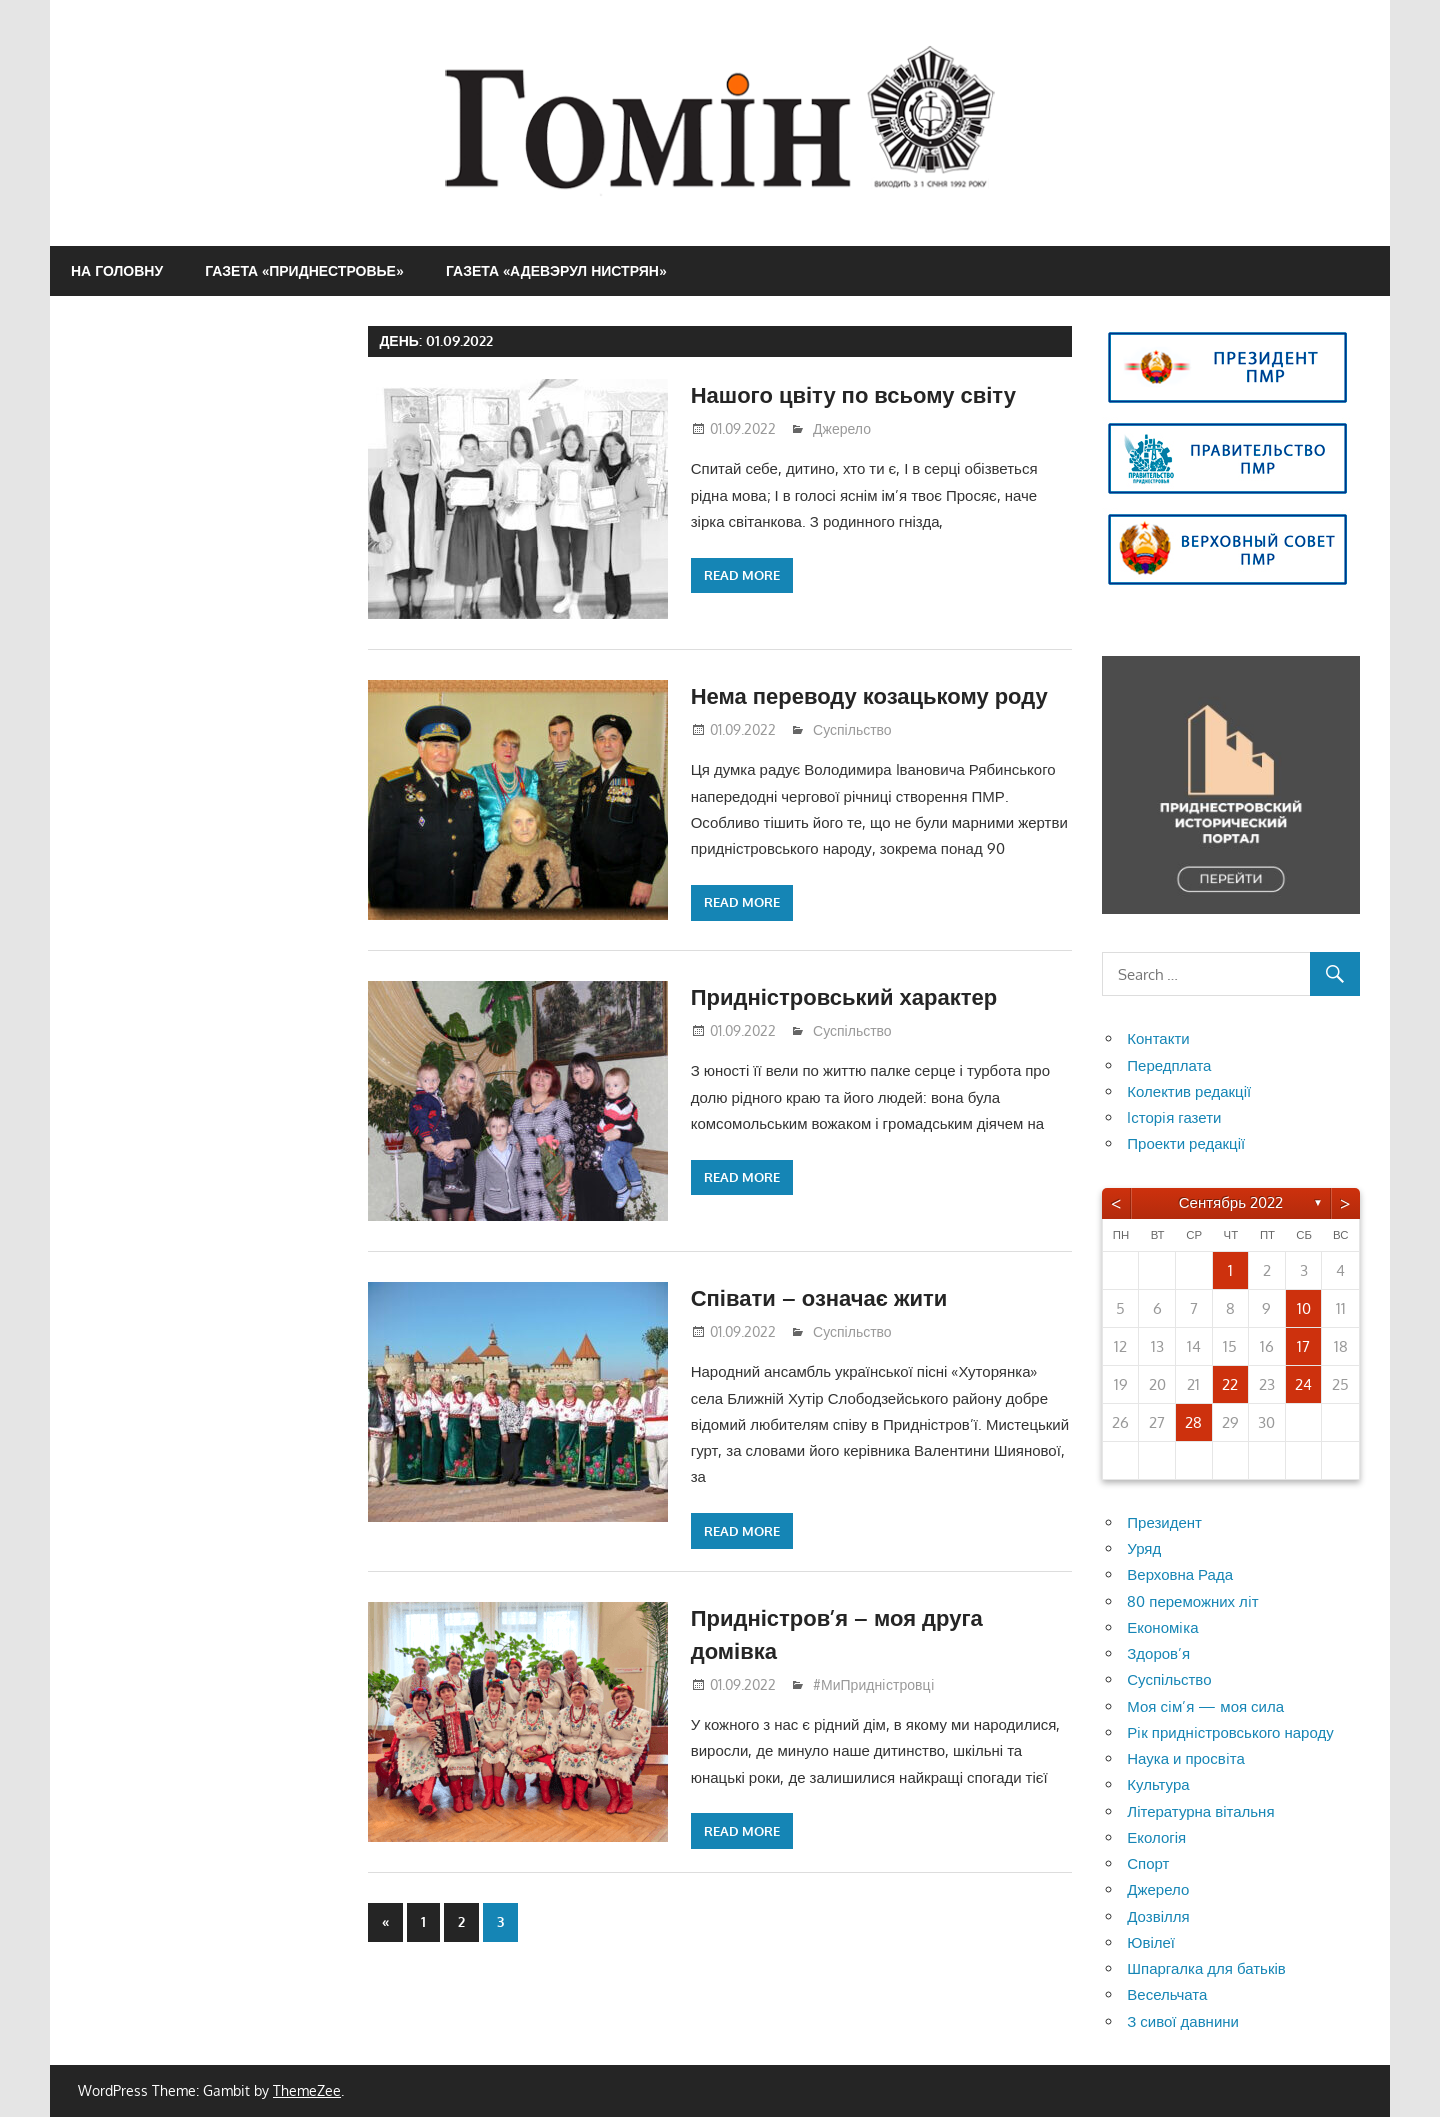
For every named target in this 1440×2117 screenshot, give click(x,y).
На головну (117, 270)
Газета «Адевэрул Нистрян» (556, 270)
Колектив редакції (1189, 1091)
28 (1193, 1422)
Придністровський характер (844, 996)
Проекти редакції (1186, 1143)
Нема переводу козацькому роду (869, 695)
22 (1230, 1384)
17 (1303, 1346)
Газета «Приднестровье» (304, 270)
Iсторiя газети (1174, 1117)
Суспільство (852, 729)
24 (1303, 1384)
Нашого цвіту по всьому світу (853, 394)
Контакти (1158, 1038)
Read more (742, 575)
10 (1304, 1308)
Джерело (842, 428)
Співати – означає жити (819, 1297)
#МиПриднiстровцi (874, 1684)
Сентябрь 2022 (1231, 1202)
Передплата (1169, 1065)
